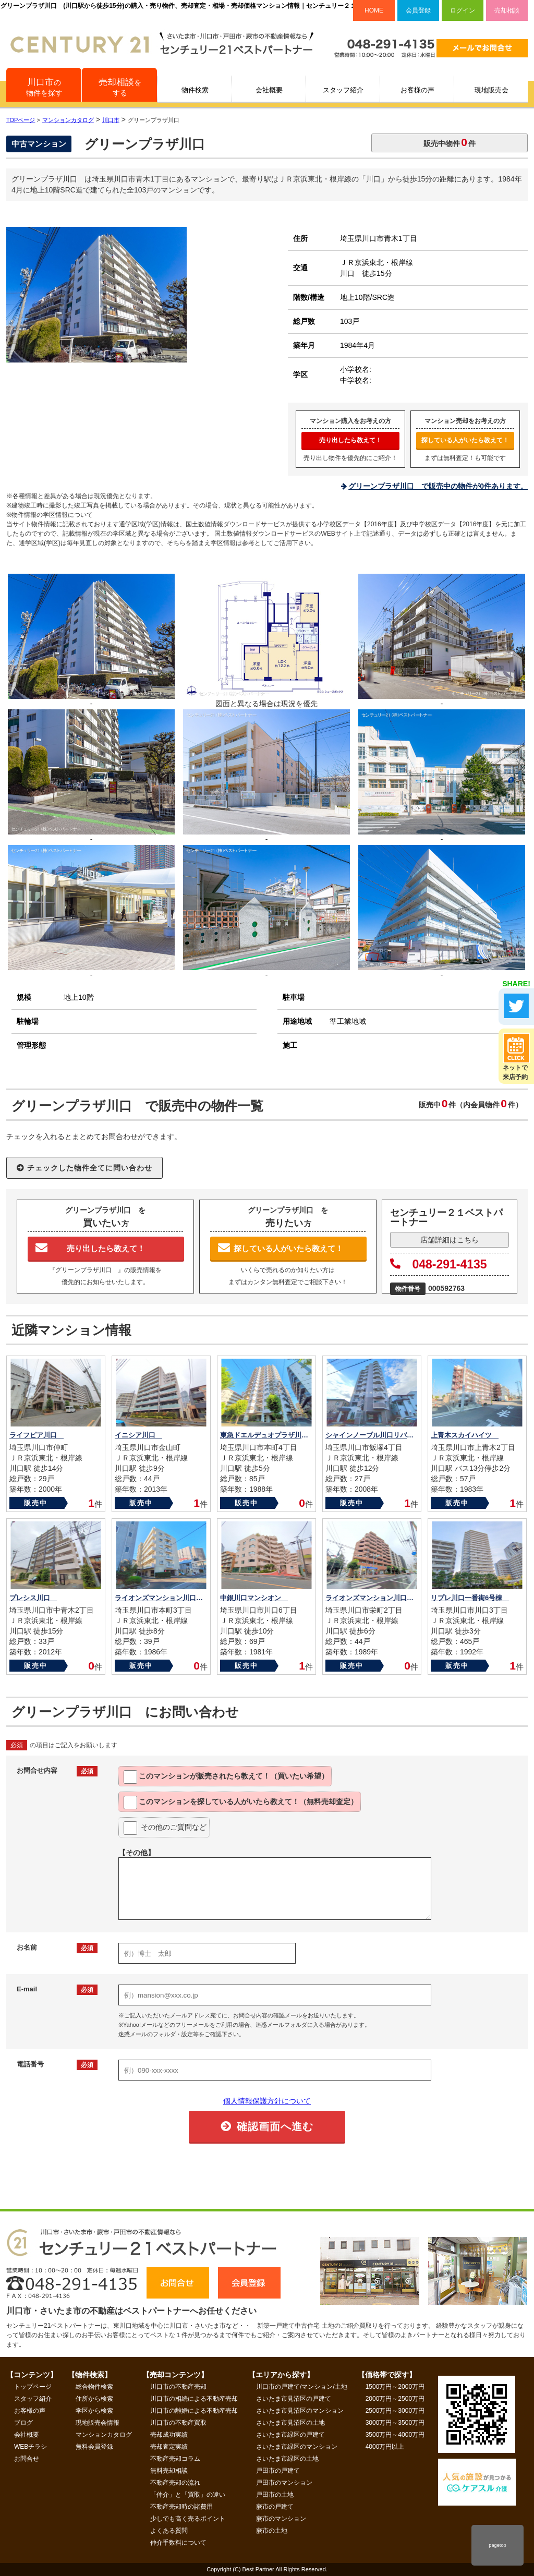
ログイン (462, 10)
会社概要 (269, 90)
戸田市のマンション (284, 2482)
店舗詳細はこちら (449, 1240)
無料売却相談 (169, 2470)
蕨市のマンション (281, 2518)
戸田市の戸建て (278, 2470)
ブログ (23, 2422)
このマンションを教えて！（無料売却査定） (241, 1802)
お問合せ (26, 2458)
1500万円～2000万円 (395, 2386)
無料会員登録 (94, 2446)
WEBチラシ (30, 2446)
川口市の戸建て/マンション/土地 (301, 2386)
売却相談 (506, 10)
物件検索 (195, 90)
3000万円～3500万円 (395, 2422)
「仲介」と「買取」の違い (187, 2494)
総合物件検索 (94, 2386)
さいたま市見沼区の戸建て (293, 2398)
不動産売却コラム (175, 2458)
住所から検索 (94, 2398)
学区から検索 (94, 2410)
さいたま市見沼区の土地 (290, 2422)
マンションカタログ (104, 2434)
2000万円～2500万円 (395, 2398)
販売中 (35, 1503)
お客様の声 (417, 90)
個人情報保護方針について (267, 2101)
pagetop (497, 2545)
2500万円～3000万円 (395, 2410)
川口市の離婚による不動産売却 (194, 2410)
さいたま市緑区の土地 (287, 2458)
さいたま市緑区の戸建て (290, 2434)
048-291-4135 (438, 1264)
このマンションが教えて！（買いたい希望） (226, 1777)
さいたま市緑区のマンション (296, 2446)
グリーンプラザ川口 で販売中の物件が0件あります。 (438, 486)
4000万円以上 (385, 2446)
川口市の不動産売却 (178, 2386)
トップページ (33, 2386)
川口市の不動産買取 (178, 2422)
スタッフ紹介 (343, 90)
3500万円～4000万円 (395, 2434)
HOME (374, 10)
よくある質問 (169, 2530)
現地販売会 (491, 90)
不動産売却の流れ (175, 2482)
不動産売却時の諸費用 (181, 2506)
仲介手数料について (178, 2542)
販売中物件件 (449, 142)
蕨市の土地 (271, 2530)
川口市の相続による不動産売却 (194, 2398)
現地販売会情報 (97, 2422)
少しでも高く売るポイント (187, 2518)
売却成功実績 (169, 2434)
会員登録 (418, 10)
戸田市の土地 (275, 2494)
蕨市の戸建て (275, 2506)
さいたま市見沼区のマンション (300, 2410)
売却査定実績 (169, 2446)
